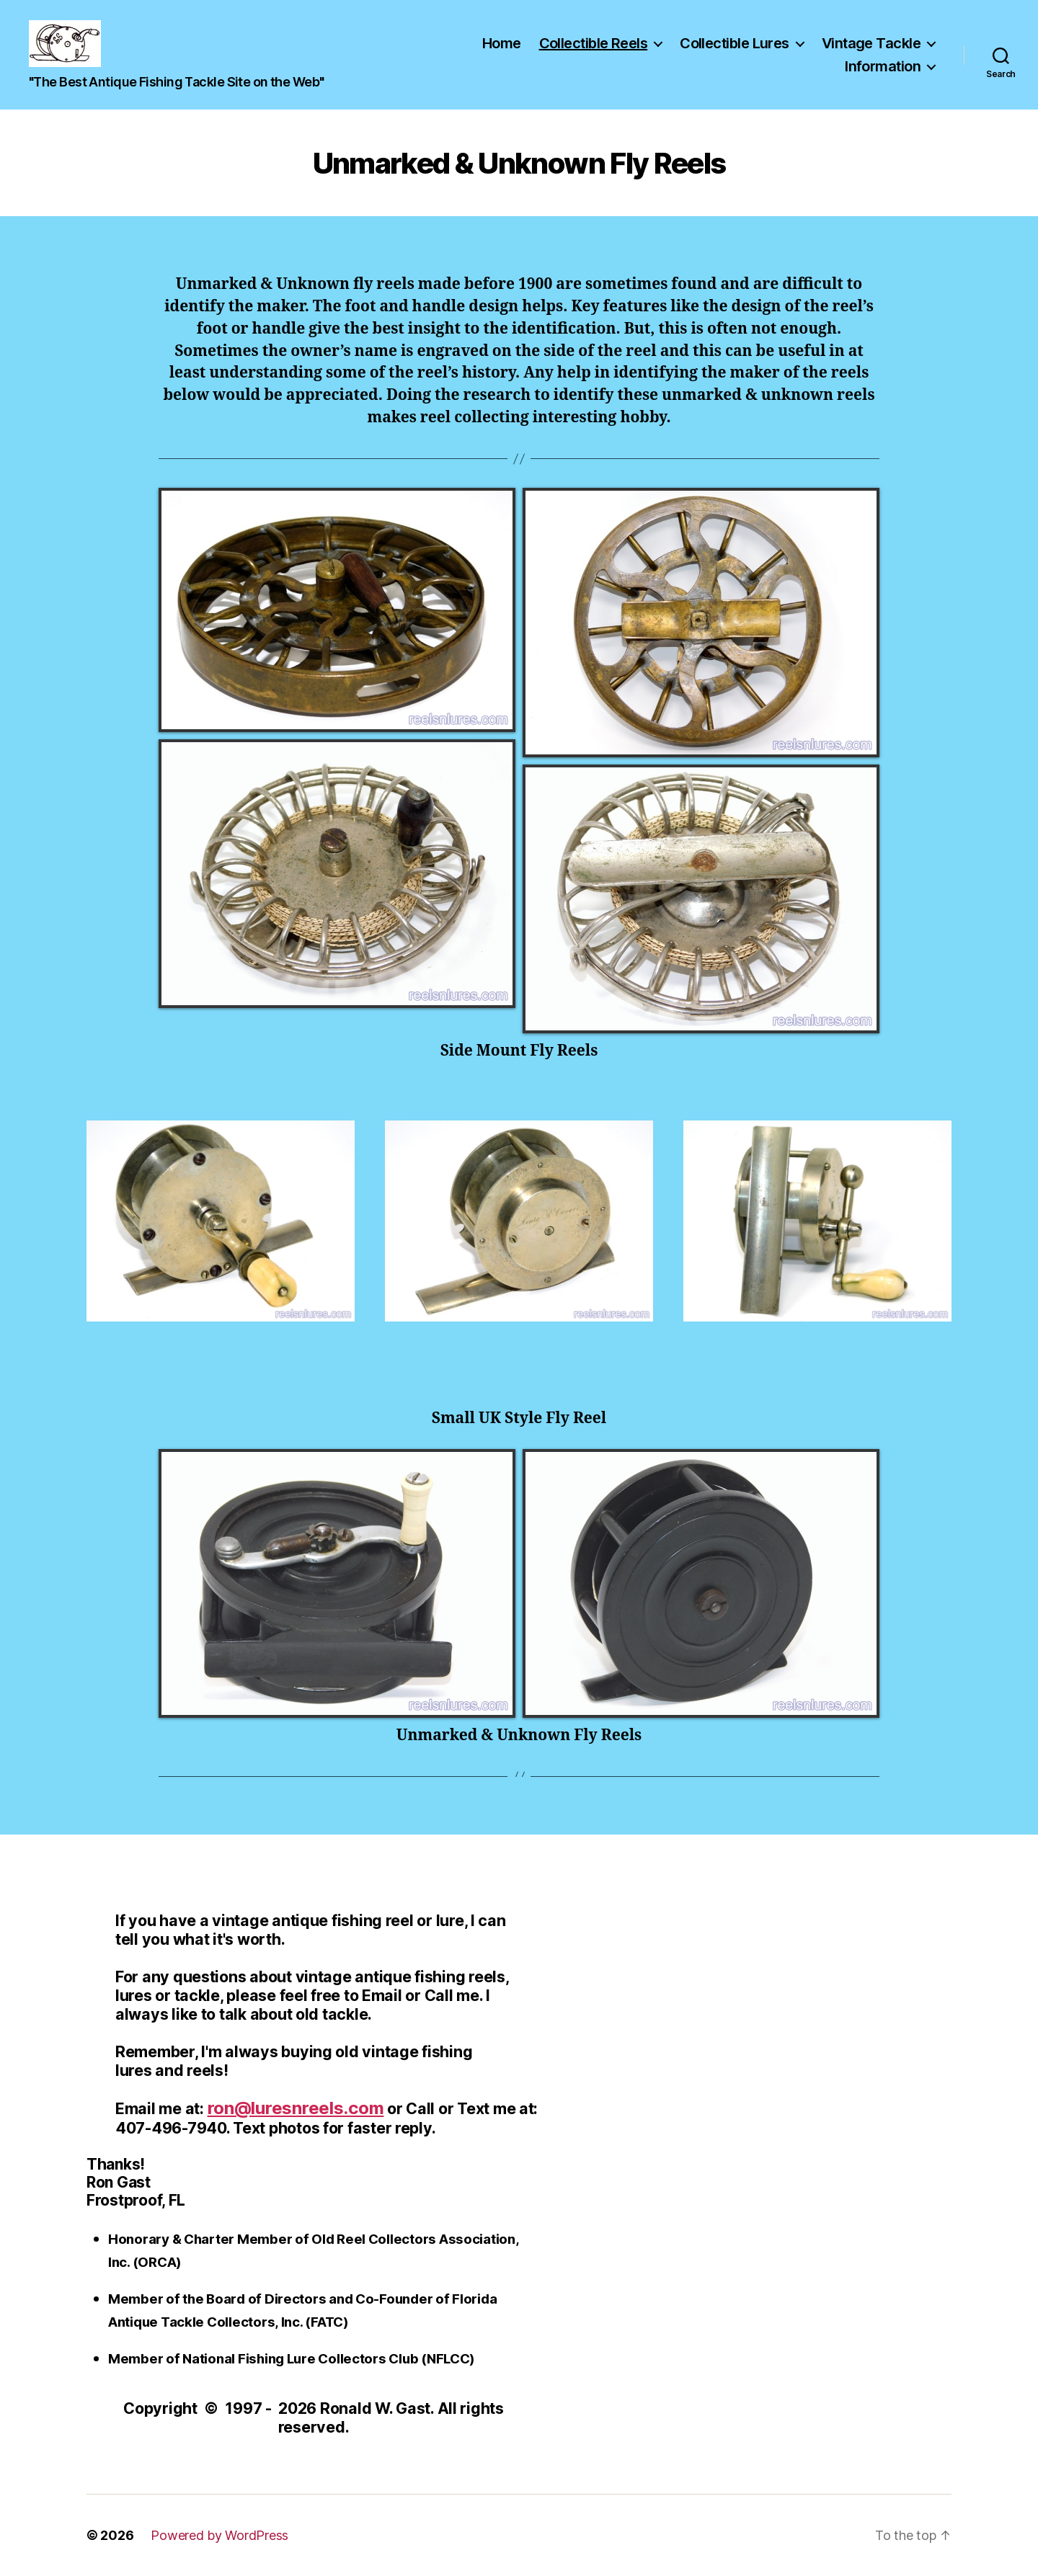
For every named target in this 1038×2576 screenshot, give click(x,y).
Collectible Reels (593, 43)
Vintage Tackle (871, 43)
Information (883, 66)
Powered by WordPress (219, 2535)
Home (501, 43)
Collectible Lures (734, 43)
